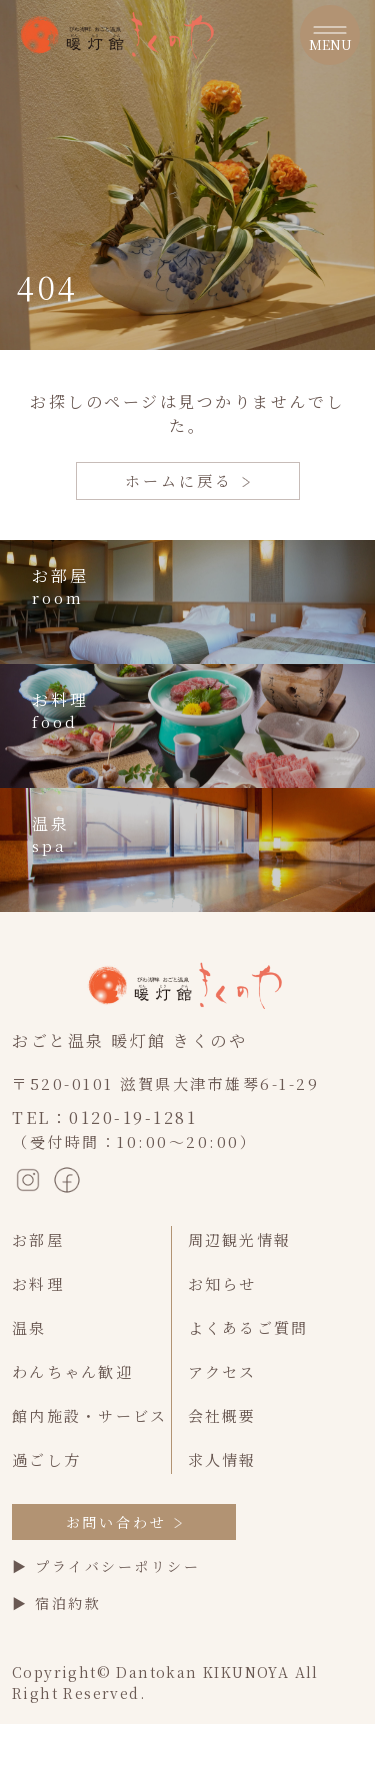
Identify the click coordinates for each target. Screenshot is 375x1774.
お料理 (38, 1283)
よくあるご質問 (248, 1327)
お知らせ (222, 1283)
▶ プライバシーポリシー (106, 1566)
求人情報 (222, 1459)
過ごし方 (46, 1459)
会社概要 (222, 1415)
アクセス (222, 1371)
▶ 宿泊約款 (56, 1603)
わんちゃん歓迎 (72, 1371)
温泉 (29, 1327)
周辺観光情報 (240, 1239)
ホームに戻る (187, 480)
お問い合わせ (124, 1522)
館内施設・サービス (89, 1415)
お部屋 (38, 1239)
